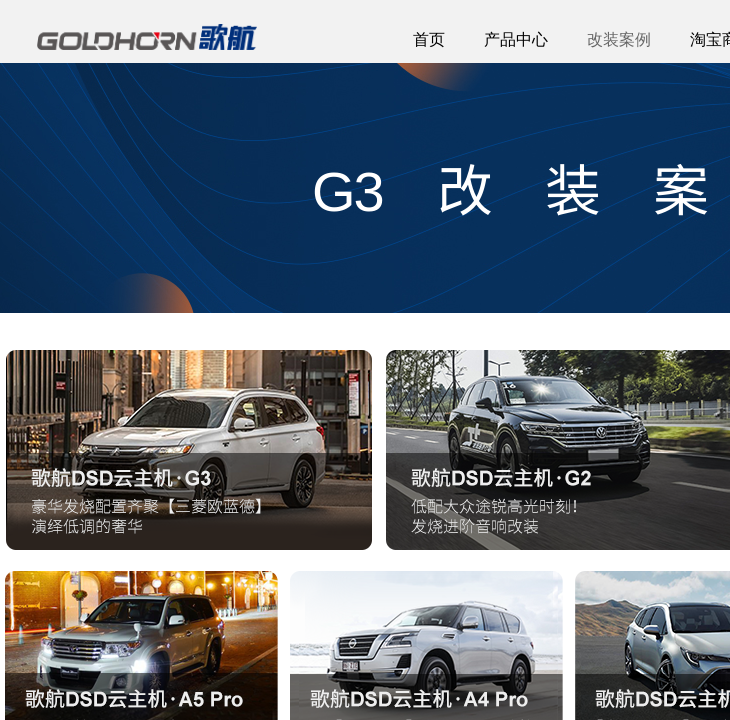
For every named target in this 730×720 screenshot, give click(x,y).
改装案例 (619, 39)
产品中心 (516, 39)
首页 (429, 39)
